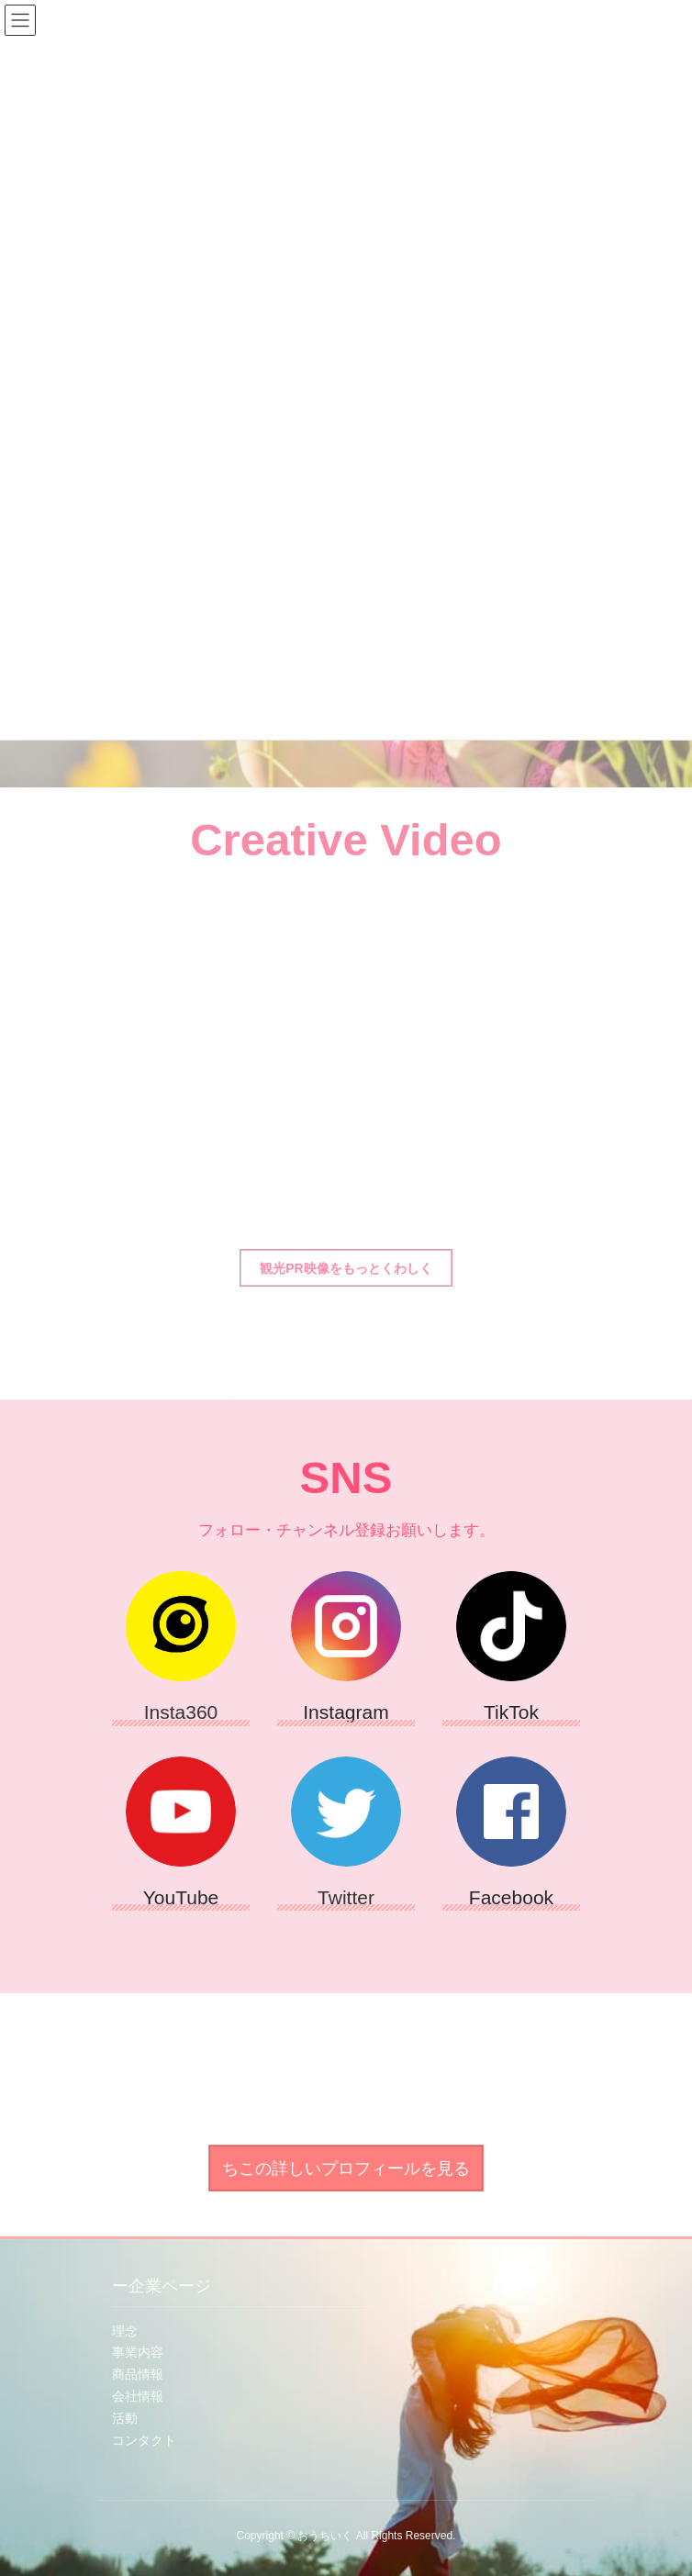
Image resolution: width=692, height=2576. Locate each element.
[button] (346, 1268)
